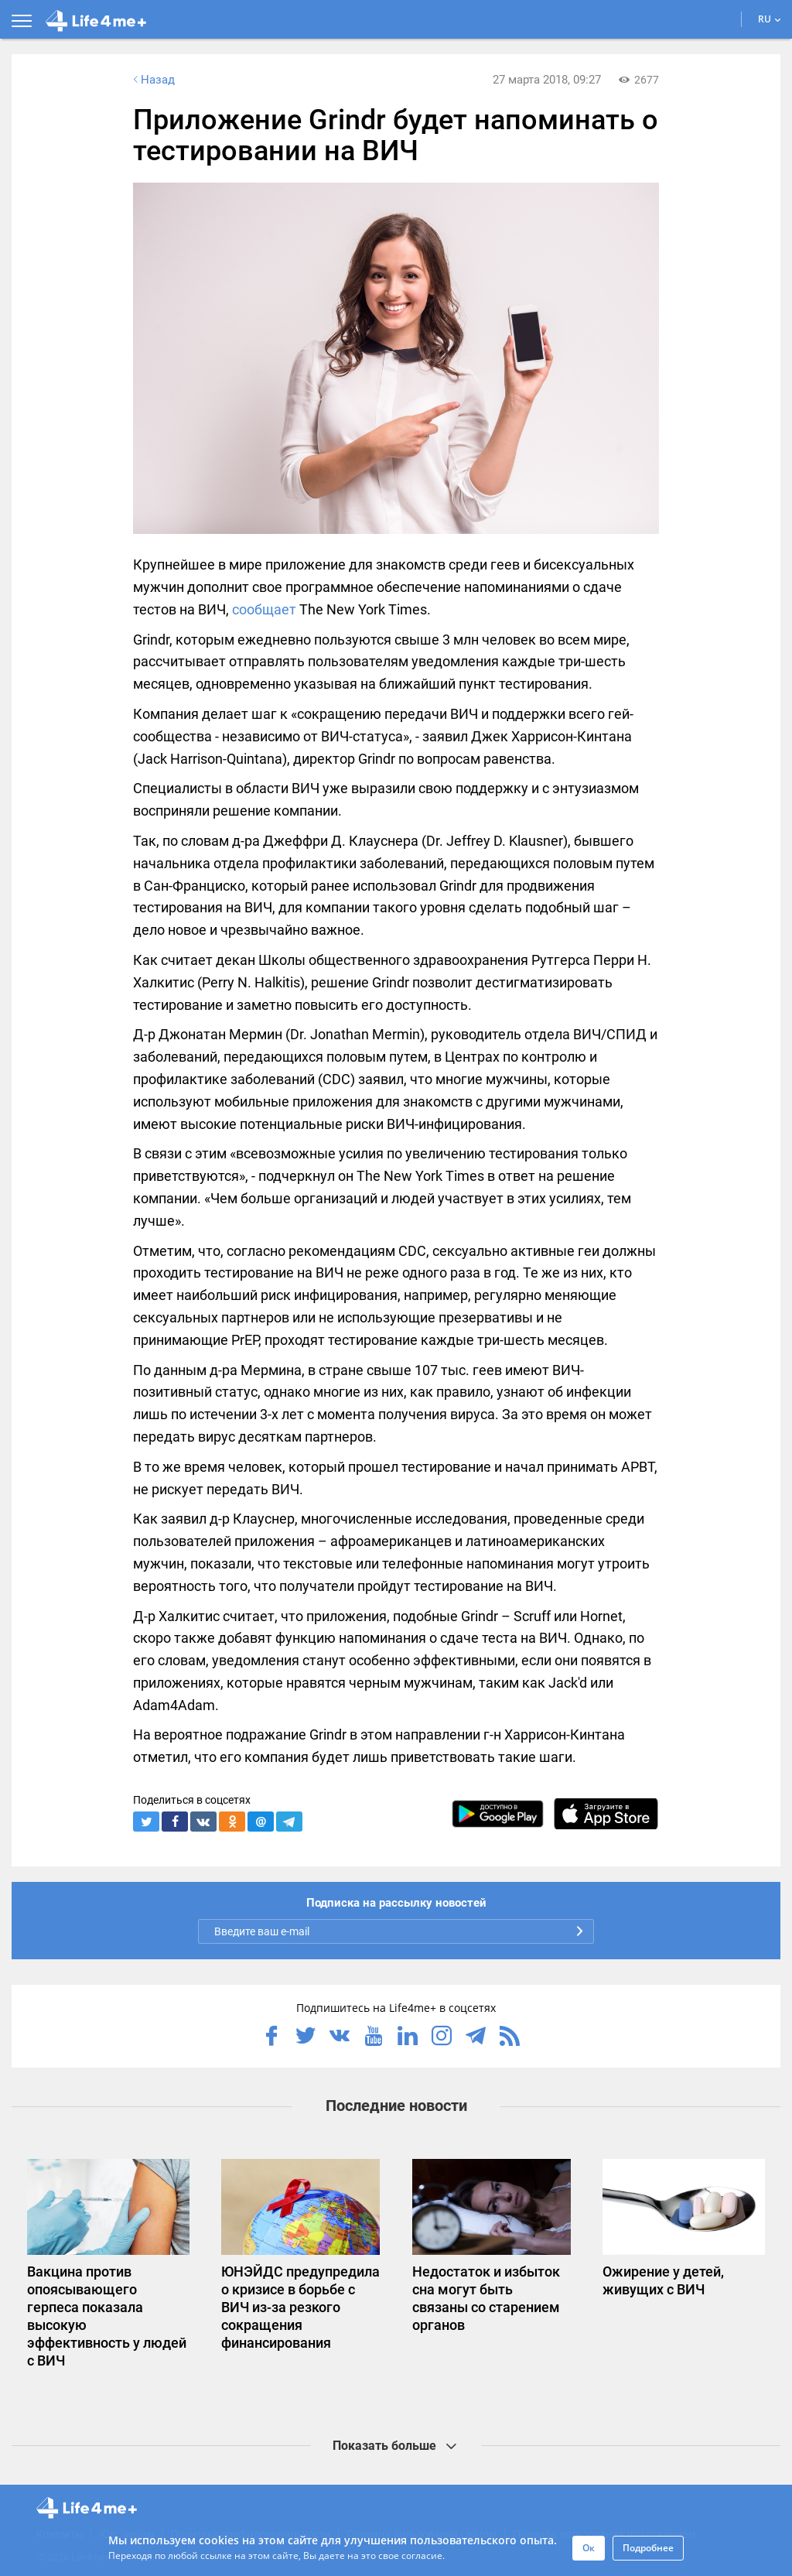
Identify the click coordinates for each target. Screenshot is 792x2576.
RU (769, 19)
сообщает (264, 609)
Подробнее (648, 2547)
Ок (588, 2547)
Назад (152, 80)
